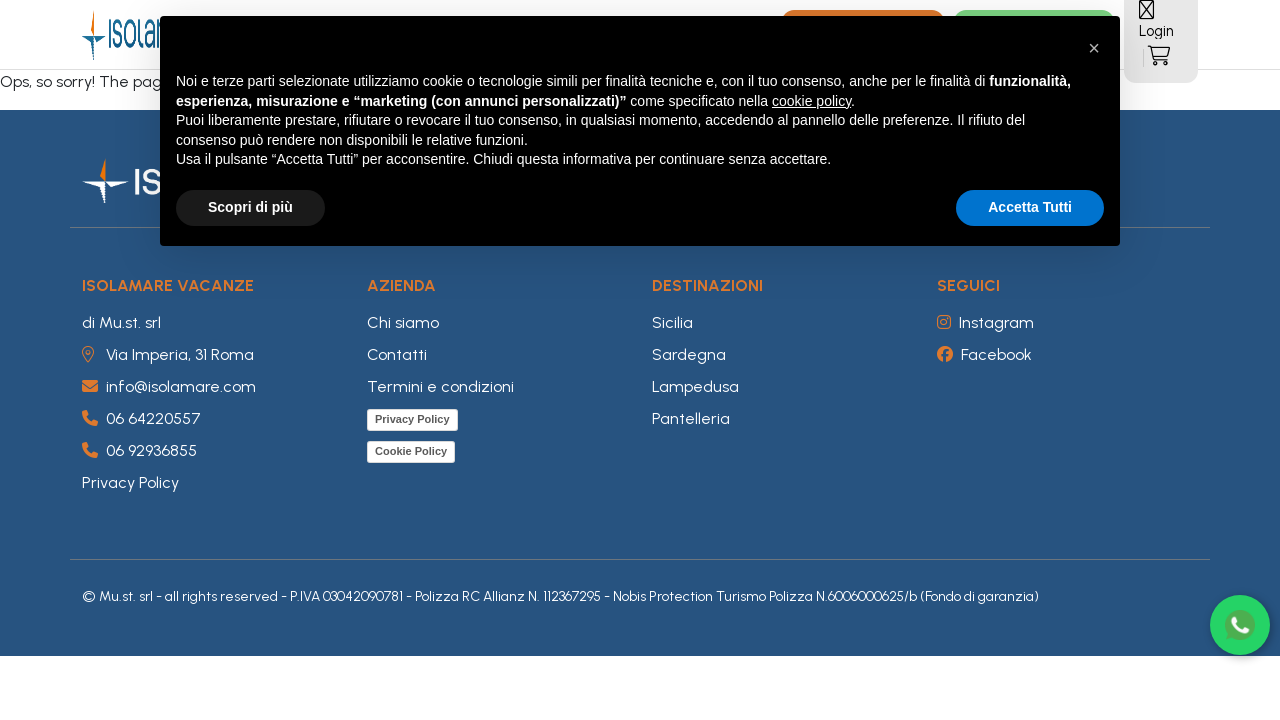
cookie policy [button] (811, 101)
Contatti (397, 354)
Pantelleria (691, 418)
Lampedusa (695, 386)
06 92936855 (139, 450)
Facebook (984, 354)
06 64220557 (141, 418)
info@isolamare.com (169, 386)
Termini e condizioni (440, 386)
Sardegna (689, 354)
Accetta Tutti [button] (1030, 207)
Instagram (985, 322)
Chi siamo (403, 322)
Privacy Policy (130, 482)
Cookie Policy (411, 451)
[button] (1094, 48)
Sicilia (672, 322)
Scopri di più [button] (250, 207)
